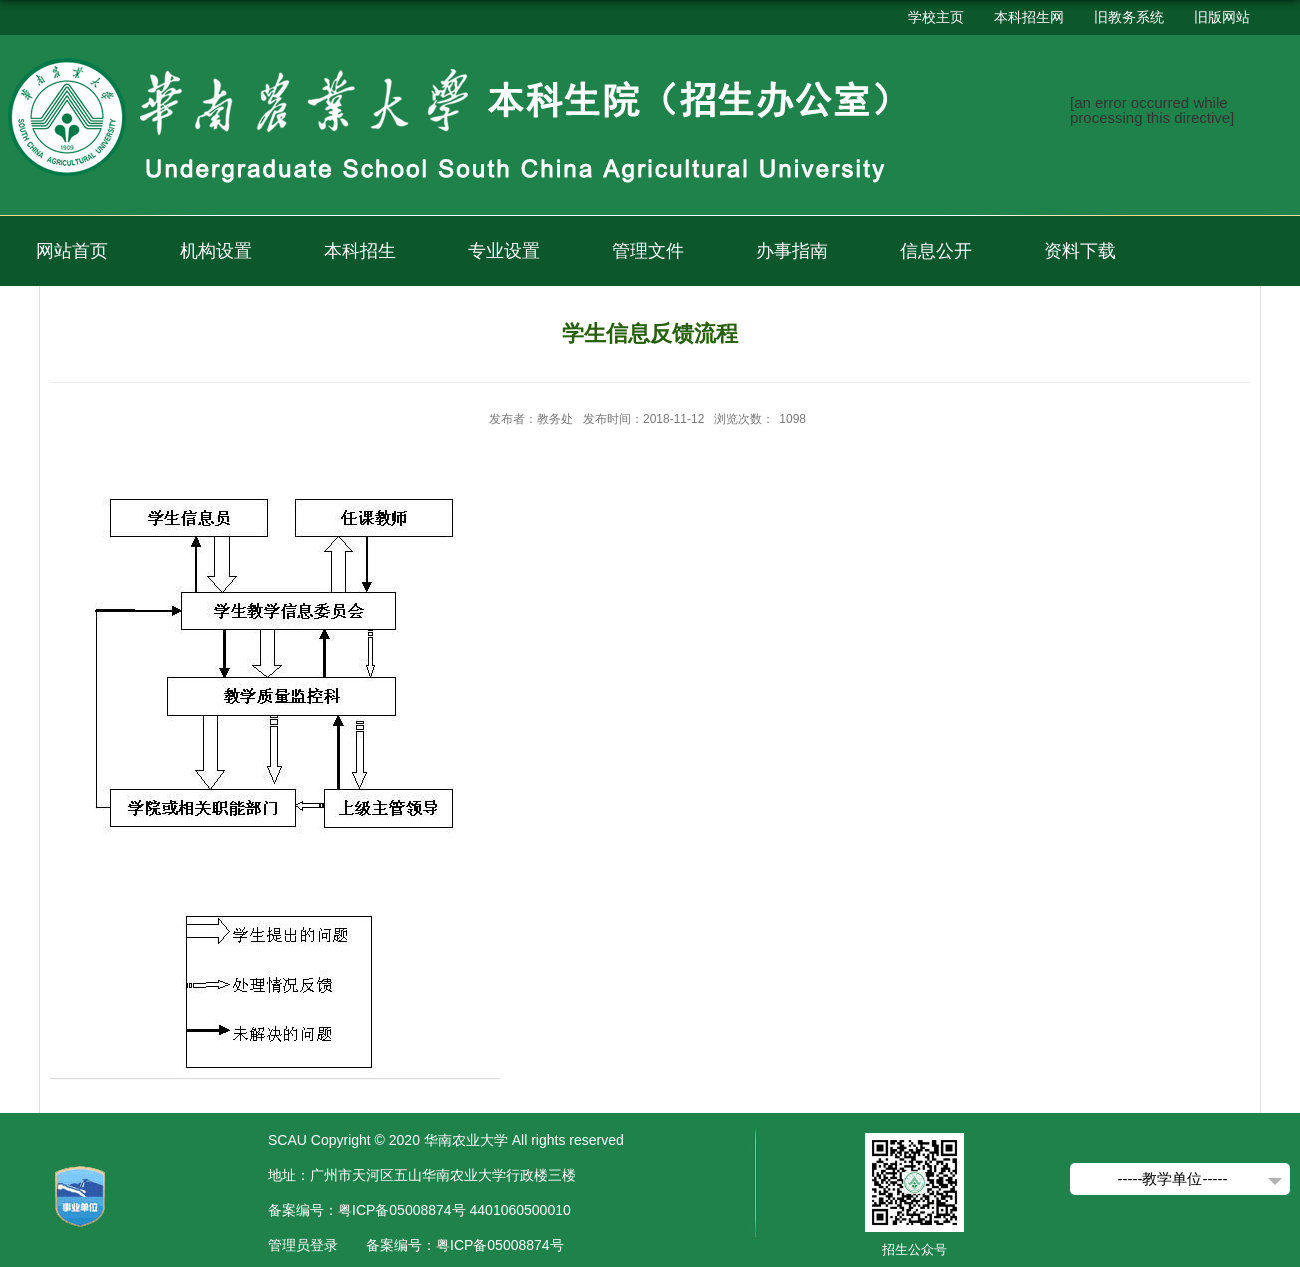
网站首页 (72, 251)
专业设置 (504, 251)
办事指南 (792, 251)
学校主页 (936, 17)
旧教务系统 (1129, 17)
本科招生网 (1029, 17)
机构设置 (216, 251)
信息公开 (936, 251)
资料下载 (1080, 251)
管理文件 (648, 251)
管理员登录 (303, 1245)
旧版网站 (1222, 17)
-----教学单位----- (1173, 1178)
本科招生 (360, 251)
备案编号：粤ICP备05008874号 (465, 1245)
